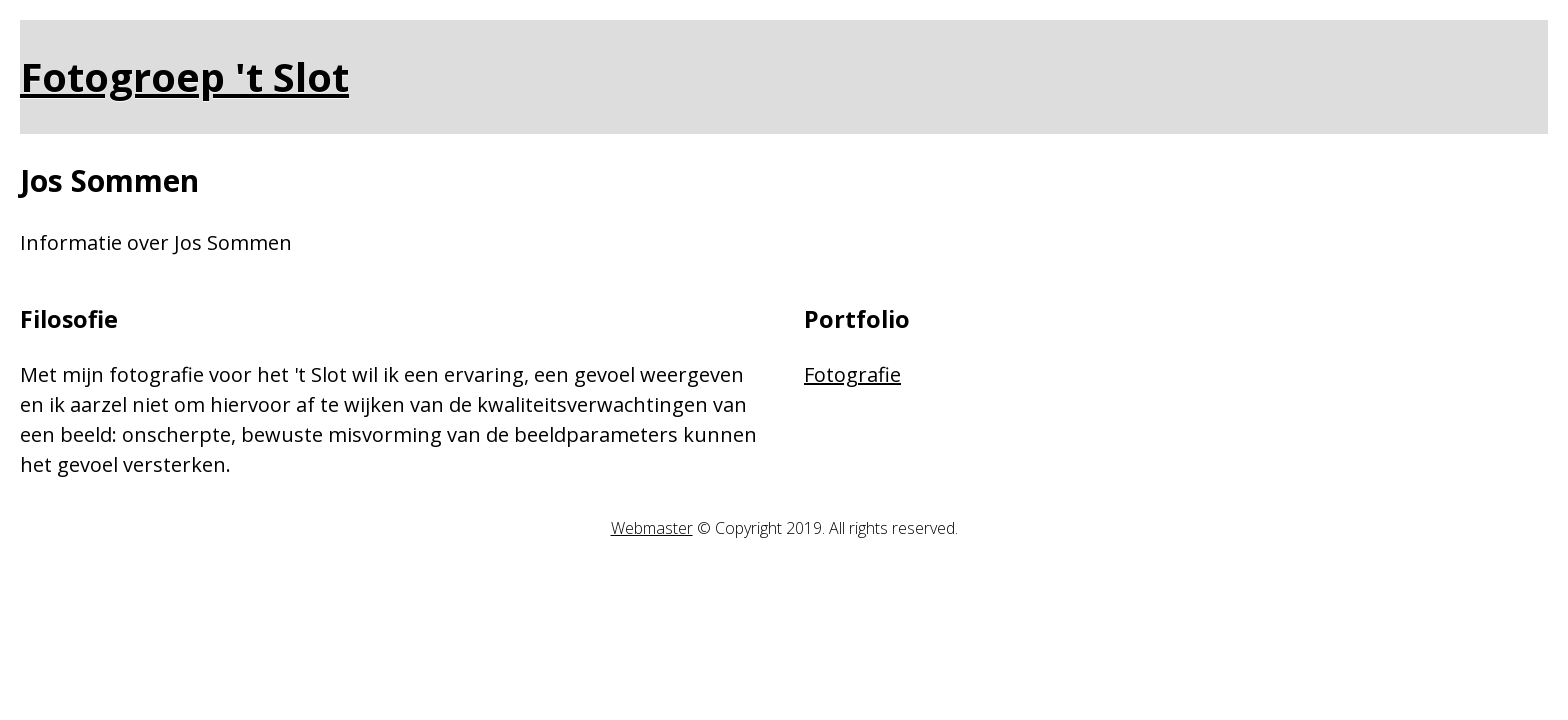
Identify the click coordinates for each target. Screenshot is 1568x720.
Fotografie (852, 374)
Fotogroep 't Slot (184, 76)
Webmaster (652, 528)
